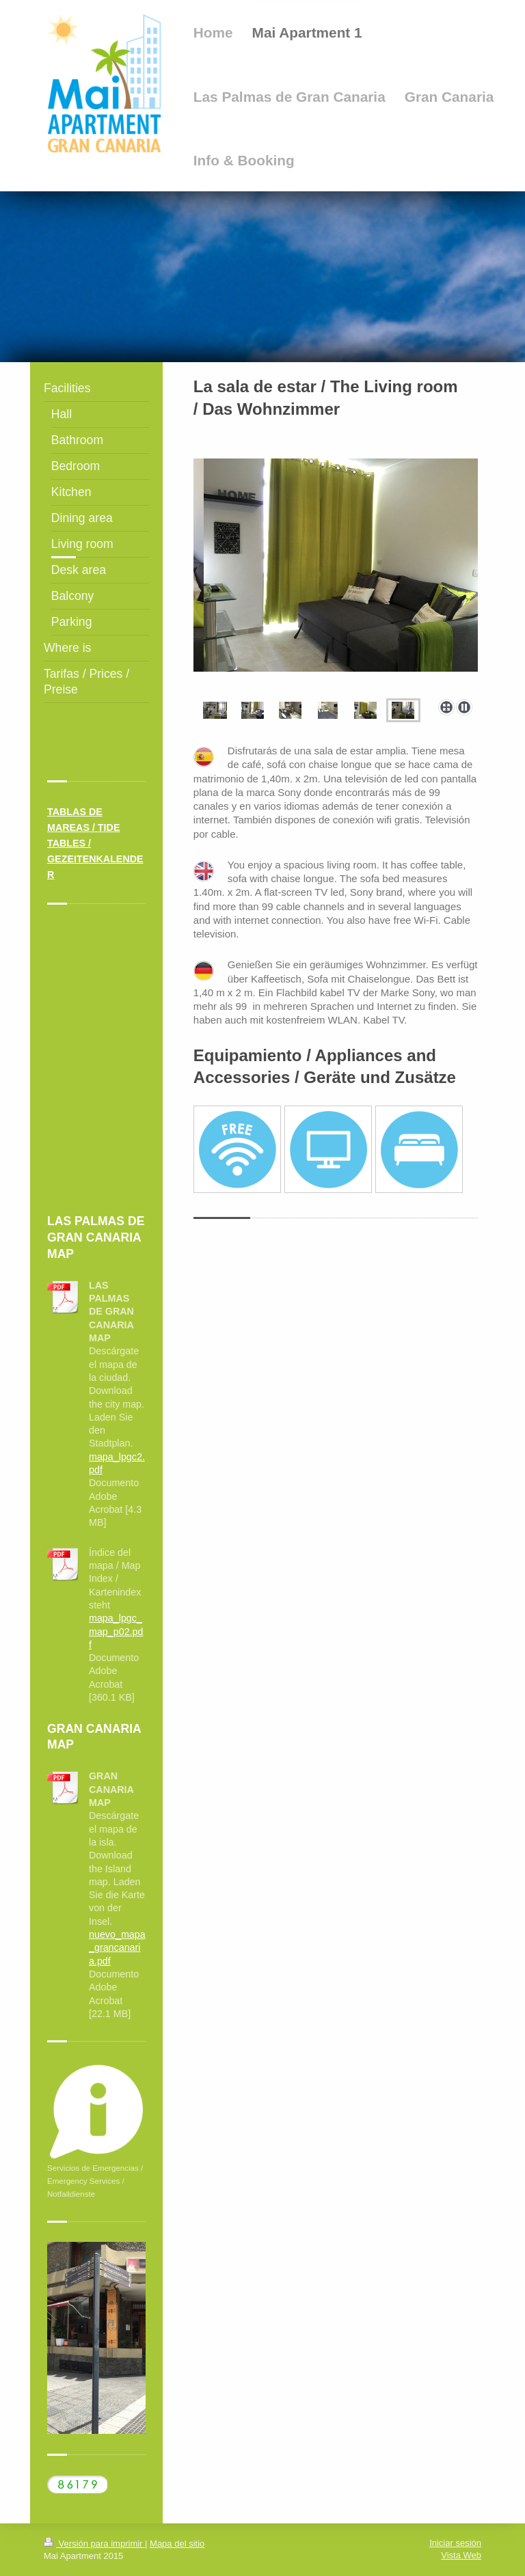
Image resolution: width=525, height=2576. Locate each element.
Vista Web (461, 2555)
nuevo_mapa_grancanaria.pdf (117, 1948)
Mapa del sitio (177, 2543)
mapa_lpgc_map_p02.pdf (116, 1631)
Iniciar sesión (455, 2543)
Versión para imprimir (94, 2543)
